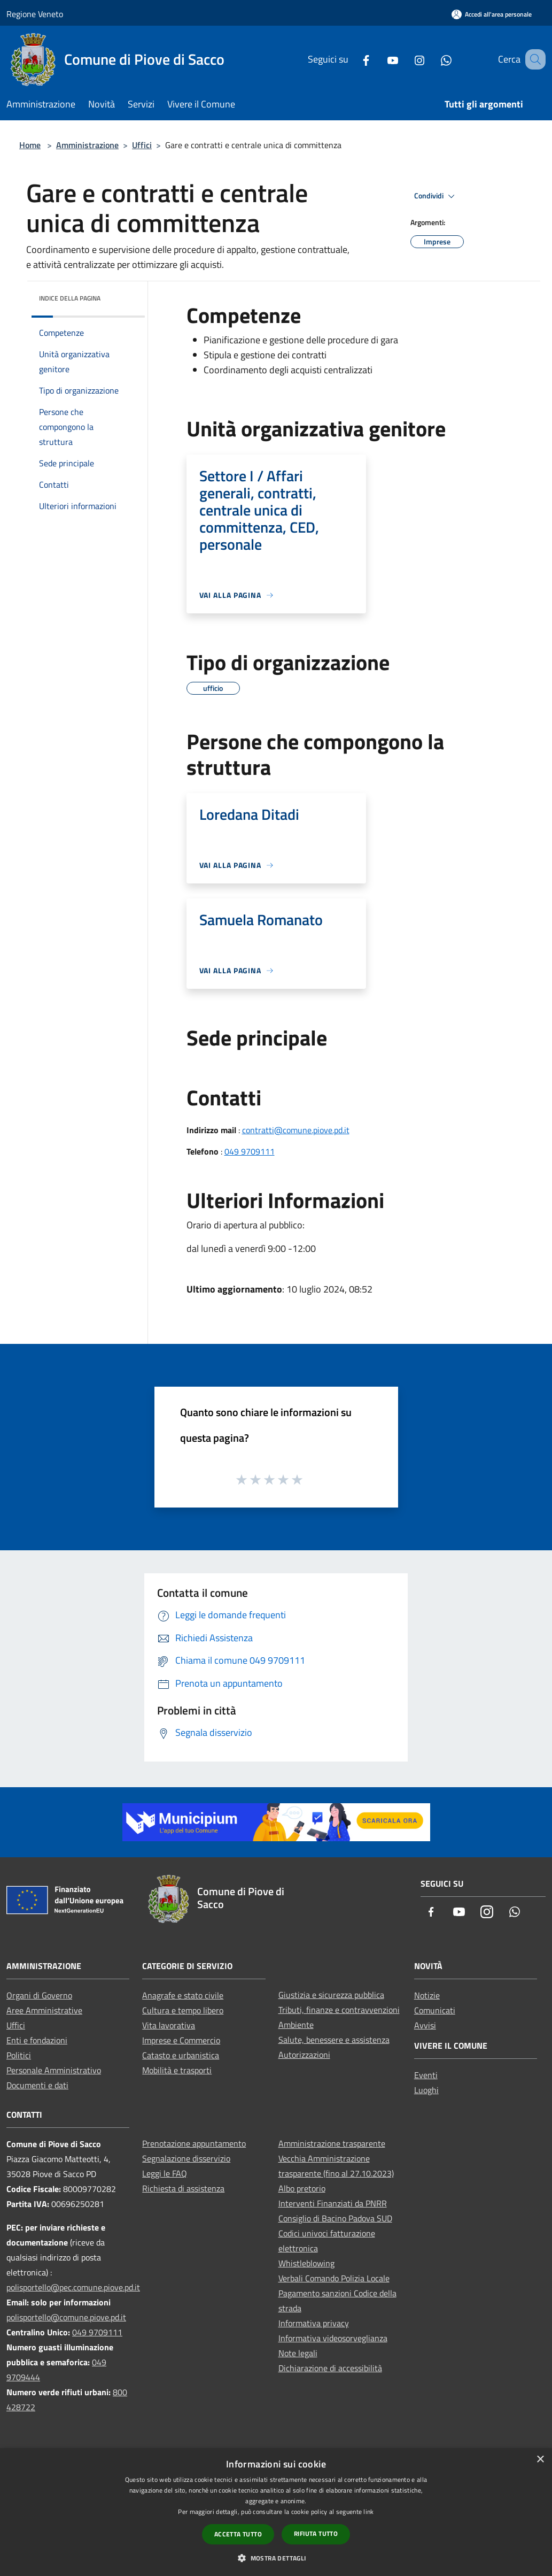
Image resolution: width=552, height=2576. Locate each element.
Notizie (427, 1995)
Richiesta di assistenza (183, 2188)
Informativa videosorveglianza (332, 2338)
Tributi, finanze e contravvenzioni (339, 2009)
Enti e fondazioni (36, 2040)
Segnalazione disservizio (186, 2158)
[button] (276, 2557)
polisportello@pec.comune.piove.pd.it (73, 2287)
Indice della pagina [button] (69, 298)
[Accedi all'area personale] (492, 14)
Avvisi (425, 2025)
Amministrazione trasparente (331, 2143)
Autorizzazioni (304, 2054)
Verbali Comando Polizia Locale (334, 2278)
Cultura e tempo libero (182, 2010)
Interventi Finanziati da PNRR (332, 2203)
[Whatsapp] (433, 59)
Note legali (297, 2353)
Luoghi (426, 2089)
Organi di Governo (39, 1995)
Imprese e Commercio (181, 2040)
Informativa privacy (313, 2323)
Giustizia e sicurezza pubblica (331, 1994)
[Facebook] (352, 59)
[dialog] (276, 2512)
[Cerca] (533, 59)
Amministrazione (87, 145)
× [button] (540, 2460)
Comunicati (434, 2010)
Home (30, 145)
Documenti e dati (37, 2085)
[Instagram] (406, 59)
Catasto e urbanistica (180, 2055)
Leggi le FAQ (164, 2173)
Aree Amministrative (44, 2010)
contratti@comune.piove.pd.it (295, 1130)
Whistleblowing (306, 2263)
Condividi (436, 196)
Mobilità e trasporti (177, 2070)
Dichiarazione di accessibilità (330, 2368)
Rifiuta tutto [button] (316, 2533)
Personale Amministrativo (53, 2070)
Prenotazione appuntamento (194, 2143)
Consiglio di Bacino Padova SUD (335, 2218)
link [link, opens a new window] (368, 2511)
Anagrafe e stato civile (182, 1995)
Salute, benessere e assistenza (334, 2039)
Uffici (142, 145)
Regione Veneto (34, 13)
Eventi (426, 2075)
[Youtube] (379, 59)
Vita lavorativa (168, 2025)
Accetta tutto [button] (238, 2534)
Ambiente (296, 2024)
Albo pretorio (301, 2188)
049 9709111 (249, 1151)
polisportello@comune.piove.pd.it (66, 2317)
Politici (18, 2055)
